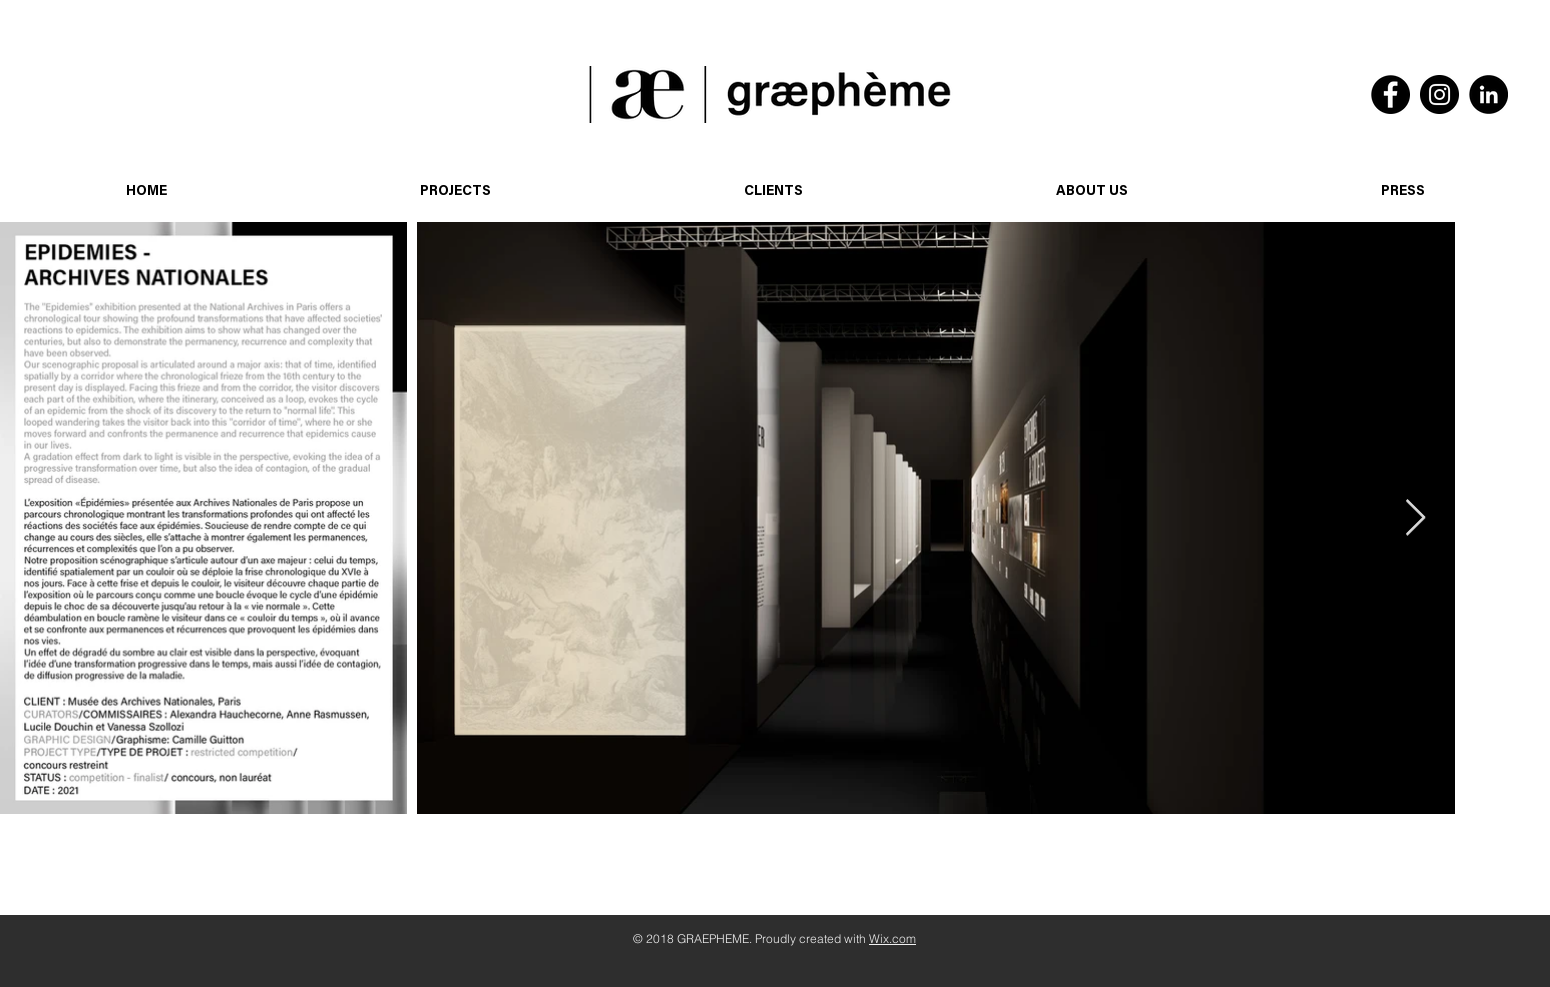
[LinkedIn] (1488, 94)
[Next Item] (1415, 518)
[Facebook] (1390, 94)
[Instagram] (1439, 94)
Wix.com (892, 938)
